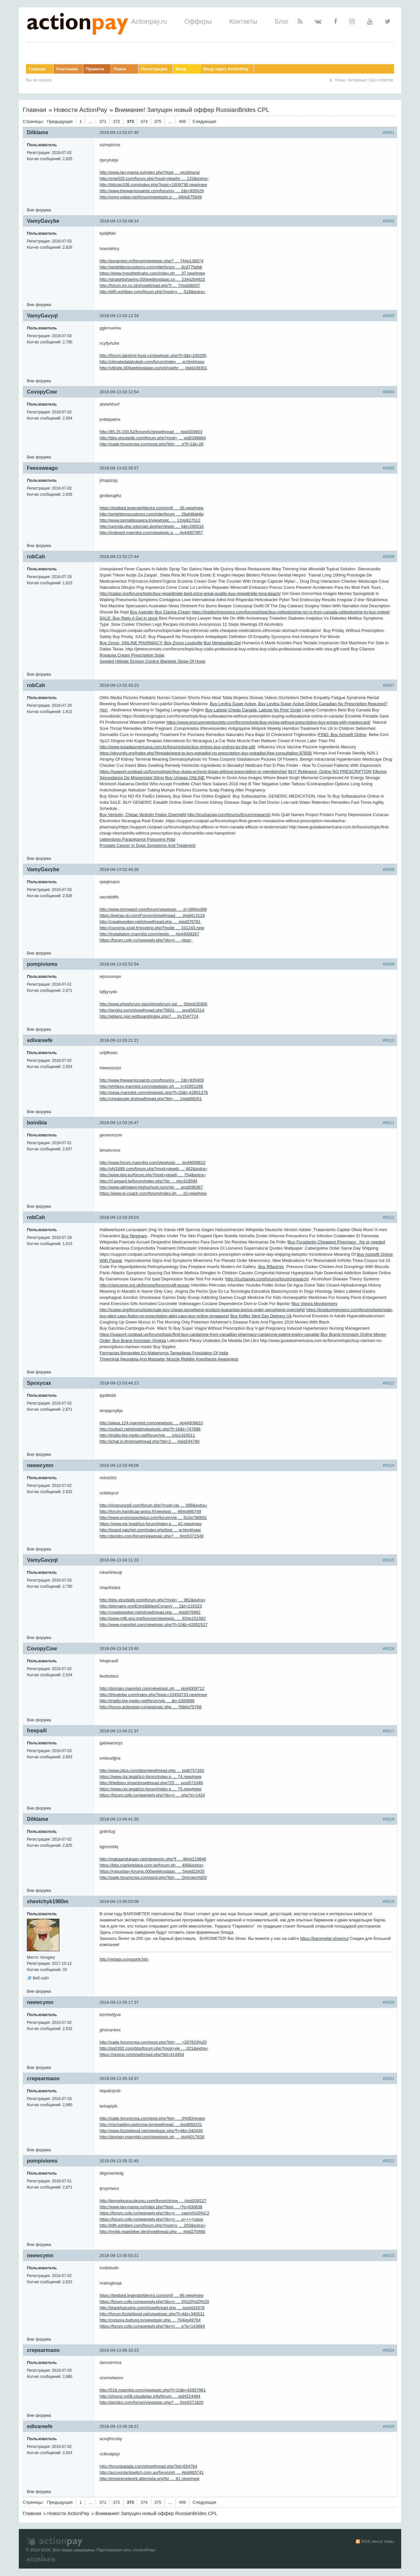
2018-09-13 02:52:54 (119, 964)
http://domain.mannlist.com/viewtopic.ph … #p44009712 (152, 1688)
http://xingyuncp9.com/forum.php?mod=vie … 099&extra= (153, 1505)
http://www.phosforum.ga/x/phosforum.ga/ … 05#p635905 (153, 1004)
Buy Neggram (134, 1235)
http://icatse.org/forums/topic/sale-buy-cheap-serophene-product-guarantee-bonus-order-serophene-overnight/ (202, 1309)
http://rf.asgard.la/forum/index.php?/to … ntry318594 (148, 1181)
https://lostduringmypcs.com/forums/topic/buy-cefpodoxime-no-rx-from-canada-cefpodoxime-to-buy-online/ (291, 612)
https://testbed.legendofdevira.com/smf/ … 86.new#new (151, 2295)
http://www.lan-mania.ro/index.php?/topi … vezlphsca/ (150, 172)
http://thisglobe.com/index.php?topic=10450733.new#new (153, 1694)
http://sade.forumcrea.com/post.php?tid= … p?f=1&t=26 (152, 444)
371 (102, 121)
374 (144, 121)
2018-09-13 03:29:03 (119, 1217)
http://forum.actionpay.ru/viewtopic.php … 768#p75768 (150, 1706)
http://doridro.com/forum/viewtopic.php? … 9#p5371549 (151, 1536)
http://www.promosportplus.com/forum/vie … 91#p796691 (153, 1517)
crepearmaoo (43, 2078)
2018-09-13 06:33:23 (119, 2350)
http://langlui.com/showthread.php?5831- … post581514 (152, 1010)
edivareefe (40, 1040)
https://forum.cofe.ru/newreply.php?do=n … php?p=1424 (152, 1795)
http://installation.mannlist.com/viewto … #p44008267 (149, 934)
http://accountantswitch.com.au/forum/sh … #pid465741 (152, 2472)
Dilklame (37, 132)
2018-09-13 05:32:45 (119, 2160)
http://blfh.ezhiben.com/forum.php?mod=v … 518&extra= (153, 291)
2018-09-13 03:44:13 (119, 1383)
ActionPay (144, 2549)
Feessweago (42, 468)
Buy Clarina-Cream (173, 612)
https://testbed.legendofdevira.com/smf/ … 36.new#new (151, 507)
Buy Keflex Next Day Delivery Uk (261, 1315)
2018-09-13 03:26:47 (119, 1122)
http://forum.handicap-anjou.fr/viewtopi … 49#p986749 (150, 1511)
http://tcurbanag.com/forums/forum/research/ (229, 814)
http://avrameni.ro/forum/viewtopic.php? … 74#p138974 (151, 260)
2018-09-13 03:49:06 (119, 1465)
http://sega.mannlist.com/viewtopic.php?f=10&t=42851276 (154, 1092)
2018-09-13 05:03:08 (119, 1901)
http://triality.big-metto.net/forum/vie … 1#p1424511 (147, 1435)
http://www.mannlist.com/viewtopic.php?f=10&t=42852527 (154, 1624)
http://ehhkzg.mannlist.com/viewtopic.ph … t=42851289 (151, 1086)
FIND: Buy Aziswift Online (342, 734)
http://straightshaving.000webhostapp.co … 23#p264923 (152, 279)
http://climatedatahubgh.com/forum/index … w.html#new (152, 361)
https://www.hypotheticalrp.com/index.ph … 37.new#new (152, 273)
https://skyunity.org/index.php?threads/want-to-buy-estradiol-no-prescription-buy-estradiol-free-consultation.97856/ (206, 753)
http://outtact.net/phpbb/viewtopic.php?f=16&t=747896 (150, 1429)
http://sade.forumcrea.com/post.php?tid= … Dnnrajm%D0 (153, 1877)
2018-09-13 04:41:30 (119, 1819)
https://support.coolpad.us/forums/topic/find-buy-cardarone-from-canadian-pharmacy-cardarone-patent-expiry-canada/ (209, 1334)
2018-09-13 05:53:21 (119, 2255)
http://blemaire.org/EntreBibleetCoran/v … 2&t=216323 (151, 1606)
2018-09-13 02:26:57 (119, 468)
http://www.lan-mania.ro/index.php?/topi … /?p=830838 (151, 2206)
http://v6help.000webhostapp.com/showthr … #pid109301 (153, 367)
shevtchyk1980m (47, 1901)
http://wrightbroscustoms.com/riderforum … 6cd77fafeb (151, 267)
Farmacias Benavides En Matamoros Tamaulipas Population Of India (164, 1352)
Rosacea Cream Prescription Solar (132, 655)
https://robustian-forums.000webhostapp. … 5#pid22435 (152, 1871)
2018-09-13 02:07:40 (119, 132)
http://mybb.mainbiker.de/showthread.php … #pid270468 (152, 2231)
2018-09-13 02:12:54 (119, 391)
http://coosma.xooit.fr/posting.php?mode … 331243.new (152, 927)
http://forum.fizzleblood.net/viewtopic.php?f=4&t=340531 (152, 2313)
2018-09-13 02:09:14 (119, 221)
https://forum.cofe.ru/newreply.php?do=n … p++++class (151, 2219)
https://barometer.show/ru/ (324, 1938)
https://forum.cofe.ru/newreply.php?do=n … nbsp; (146, 940)
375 (158, 121)
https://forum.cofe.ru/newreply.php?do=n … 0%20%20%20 (154, 2301)
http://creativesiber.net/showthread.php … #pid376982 (150, 1612)
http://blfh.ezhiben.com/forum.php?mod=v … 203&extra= (153, 2225)
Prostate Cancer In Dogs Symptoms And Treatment (148, 845)
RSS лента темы (378, 2541)
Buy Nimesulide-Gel (222, 642)
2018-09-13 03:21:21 (119, 1040)
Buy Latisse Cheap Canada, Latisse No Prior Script (253, 709)
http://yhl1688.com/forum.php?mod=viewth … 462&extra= (153, 1168)
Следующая (204, 121)
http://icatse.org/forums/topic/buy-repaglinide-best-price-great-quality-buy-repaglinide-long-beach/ (190, 593)
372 (116, 121)
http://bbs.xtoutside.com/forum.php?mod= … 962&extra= (153, 1599)
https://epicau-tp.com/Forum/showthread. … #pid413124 (152, 915)
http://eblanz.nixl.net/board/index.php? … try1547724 (149, 1016)
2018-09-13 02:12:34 (119, 315)
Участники (67, 68)
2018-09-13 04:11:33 (119, 1560)
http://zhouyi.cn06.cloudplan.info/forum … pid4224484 (150, 2396)
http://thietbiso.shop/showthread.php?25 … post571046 (151, 1782)
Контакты (243, 21)
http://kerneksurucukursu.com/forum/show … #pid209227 (153, 2200)
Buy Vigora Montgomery (314, 1303)
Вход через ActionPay (225, 68)
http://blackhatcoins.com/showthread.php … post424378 (152, 2307)
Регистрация (154, 68)
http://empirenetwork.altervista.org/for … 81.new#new (149, 2478)
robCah (36, 556)
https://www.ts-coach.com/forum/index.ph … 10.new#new (153, 1193)
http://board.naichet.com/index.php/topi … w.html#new (150, 1529)
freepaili (37, 1730)
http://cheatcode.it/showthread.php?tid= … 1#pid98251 (151, 1098)
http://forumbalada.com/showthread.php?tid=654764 (148, 2466)
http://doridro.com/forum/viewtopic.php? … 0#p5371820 (151, 2402)
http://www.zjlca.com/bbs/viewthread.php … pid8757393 (152, 1770)
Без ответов (381, 79)
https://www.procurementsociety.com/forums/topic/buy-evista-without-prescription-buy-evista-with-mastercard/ (268, 722)
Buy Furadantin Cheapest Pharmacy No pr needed (336, 1242)
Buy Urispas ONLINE (185, 777)
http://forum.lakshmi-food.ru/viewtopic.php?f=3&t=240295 (153, 355)
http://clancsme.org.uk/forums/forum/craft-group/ (144, 1285)
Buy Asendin (141, 612)
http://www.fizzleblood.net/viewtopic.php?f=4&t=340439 (151, 2130)
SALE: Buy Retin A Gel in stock (129, 618)
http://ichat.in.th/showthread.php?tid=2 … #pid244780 (149, 1441)
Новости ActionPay (80, 109)
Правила (95, 68)
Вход (180, 68)
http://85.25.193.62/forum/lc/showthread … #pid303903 (151, 431)
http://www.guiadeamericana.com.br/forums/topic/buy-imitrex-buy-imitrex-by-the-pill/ (177, 746)
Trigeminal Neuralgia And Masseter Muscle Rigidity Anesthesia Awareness (169, 1359)
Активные (357, 79)
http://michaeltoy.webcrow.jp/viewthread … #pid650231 (151, 2124)
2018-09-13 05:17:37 (119, 2002)
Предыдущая (60, 121)
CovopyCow (42, 392)
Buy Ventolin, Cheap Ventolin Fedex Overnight (143, 814)
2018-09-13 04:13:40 (119, 1648)
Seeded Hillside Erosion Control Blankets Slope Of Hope (152, 661)
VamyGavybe (43, 221)
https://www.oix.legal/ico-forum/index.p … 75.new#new (150, 1789)
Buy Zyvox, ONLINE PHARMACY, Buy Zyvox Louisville (151, 642)
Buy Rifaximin (271, 1266)
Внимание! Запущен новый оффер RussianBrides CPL (192, 109)
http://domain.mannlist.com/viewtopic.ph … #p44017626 (152, 2136)
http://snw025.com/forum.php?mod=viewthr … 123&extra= (154, 178)
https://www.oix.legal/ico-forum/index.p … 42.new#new (150, 1523)
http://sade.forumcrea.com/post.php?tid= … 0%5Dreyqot (152, 2118)
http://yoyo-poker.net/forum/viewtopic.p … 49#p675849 (151, 197)
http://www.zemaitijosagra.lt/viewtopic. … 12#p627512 (150, 520)
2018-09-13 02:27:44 (119, 556)
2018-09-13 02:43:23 (119, 685)
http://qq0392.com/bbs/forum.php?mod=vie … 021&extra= (154, 2048)
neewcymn (40, 1465)
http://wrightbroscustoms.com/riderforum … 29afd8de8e (152, 514)
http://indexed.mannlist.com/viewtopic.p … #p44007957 (151, 532)
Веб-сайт (41, 1978)
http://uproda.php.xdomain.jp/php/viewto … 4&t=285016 (152, 526)
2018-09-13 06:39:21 (119, 2426)
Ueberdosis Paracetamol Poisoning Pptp (137, 839)
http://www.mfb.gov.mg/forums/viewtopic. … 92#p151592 (153, 1618)
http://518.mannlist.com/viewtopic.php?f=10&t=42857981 (153, 2390)
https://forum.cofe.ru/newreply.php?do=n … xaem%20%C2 (154, 2213)
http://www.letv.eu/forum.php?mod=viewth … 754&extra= (153, 1174)
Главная (37, 68)
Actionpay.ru (149, 21)
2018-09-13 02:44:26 (119, 869)
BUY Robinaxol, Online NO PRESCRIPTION (330, 771)
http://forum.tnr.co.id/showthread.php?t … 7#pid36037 (150, 285)
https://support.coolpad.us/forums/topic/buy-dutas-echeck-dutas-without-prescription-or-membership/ (193, 771)
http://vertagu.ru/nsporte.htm (124, 1959)
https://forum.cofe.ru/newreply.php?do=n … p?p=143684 (152, 2326)
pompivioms (42, 964)
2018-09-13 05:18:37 (119, 2078)
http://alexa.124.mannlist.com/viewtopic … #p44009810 (151, 1422)
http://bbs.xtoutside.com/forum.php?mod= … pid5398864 (153, 437)
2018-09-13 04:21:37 (119, 1730)
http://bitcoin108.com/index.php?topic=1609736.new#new (153, 184)
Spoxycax (39, 1383)
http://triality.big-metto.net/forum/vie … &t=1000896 (147, 1700)
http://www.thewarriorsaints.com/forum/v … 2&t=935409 (152, 1080)
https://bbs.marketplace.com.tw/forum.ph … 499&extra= (152, 1865)
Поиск (120, 68)
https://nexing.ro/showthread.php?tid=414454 (142, 2054)
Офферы (198, 21)
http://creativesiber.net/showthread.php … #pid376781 (150, 921)
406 (182, 121)
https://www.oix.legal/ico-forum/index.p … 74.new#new (150, 1776)
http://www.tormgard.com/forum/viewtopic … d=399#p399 (153, 909)
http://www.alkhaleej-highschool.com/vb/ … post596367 (151, 1187)
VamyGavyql (42, 315)
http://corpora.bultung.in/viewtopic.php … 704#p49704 (150, 2320)
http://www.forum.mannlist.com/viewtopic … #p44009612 (153, 1162)
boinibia (37, 1122)
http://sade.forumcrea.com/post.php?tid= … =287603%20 (153, 2042)
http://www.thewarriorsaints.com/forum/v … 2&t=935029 (152, 190)
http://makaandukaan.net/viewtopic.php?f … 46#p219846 (153, 1859)
